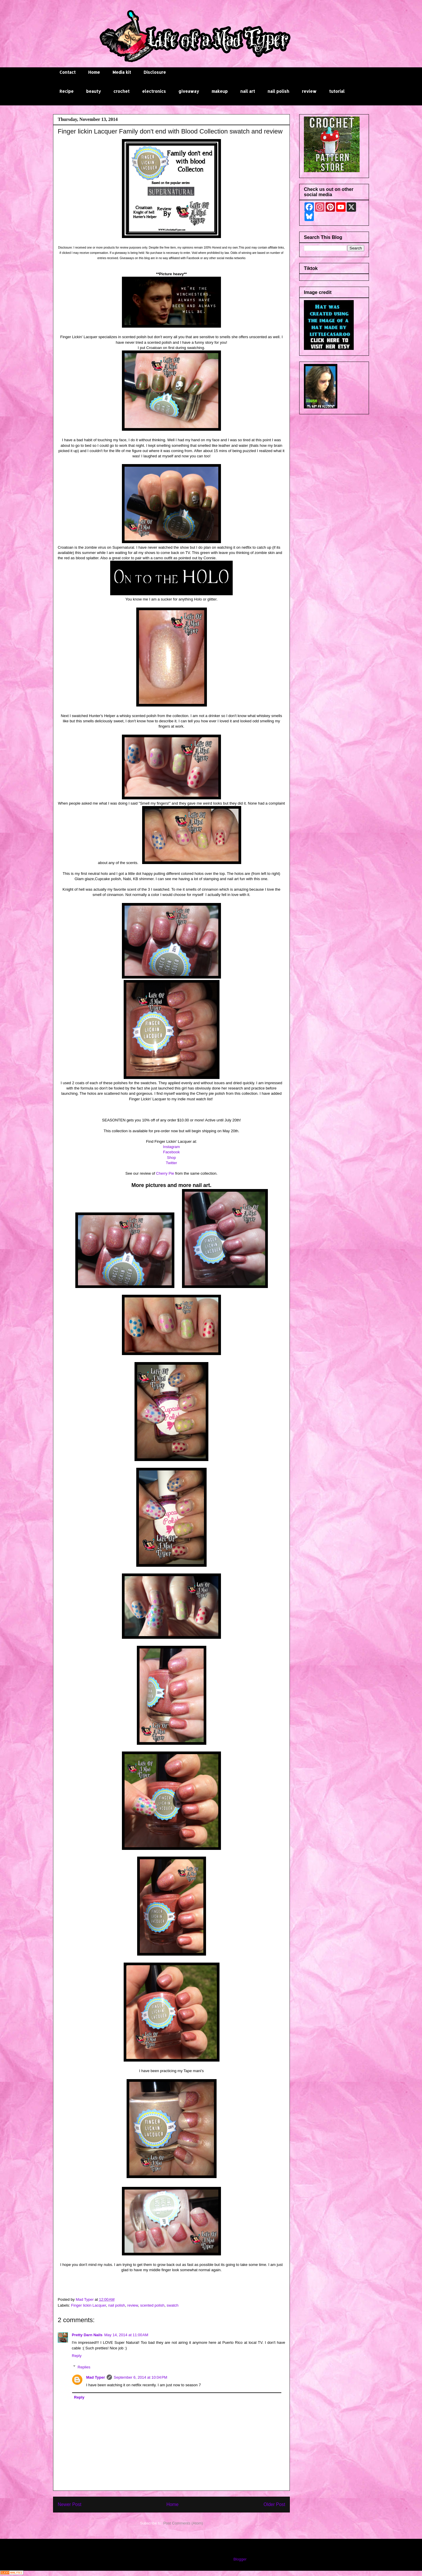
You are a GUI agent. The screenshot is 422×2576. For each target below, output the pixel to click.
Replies (84, 2367)
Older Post (274, 2504)
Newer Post (69, 2504)
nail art (247, 91)
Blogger (239, 2559)
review (309, 91)
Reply (76, 2355)
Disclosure (155, 72)
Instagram (171, 1147)
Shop (171, 1157)
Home (94, 72)
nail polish (278, 91)
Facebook (171, 1152)
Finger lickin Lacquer (88, 2305)
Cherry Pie (164, 1173)
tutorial (337, 91)
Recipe (66, 91)
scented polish (152, 2305)
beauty (93, 91)
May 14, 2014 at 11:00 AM (126, 2335)
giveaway (188, 91)
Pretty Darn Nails (87, 2335)
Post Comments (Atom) (183, 2523)
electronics (154, 91)
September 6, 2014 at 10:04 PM (140, 2377)
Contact (67, 72)
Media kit (122, 72)
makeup (220, 91)
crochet (121, 91)
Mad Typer (95, 2377)
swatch (172, 2305)
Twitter (171, 1163)
